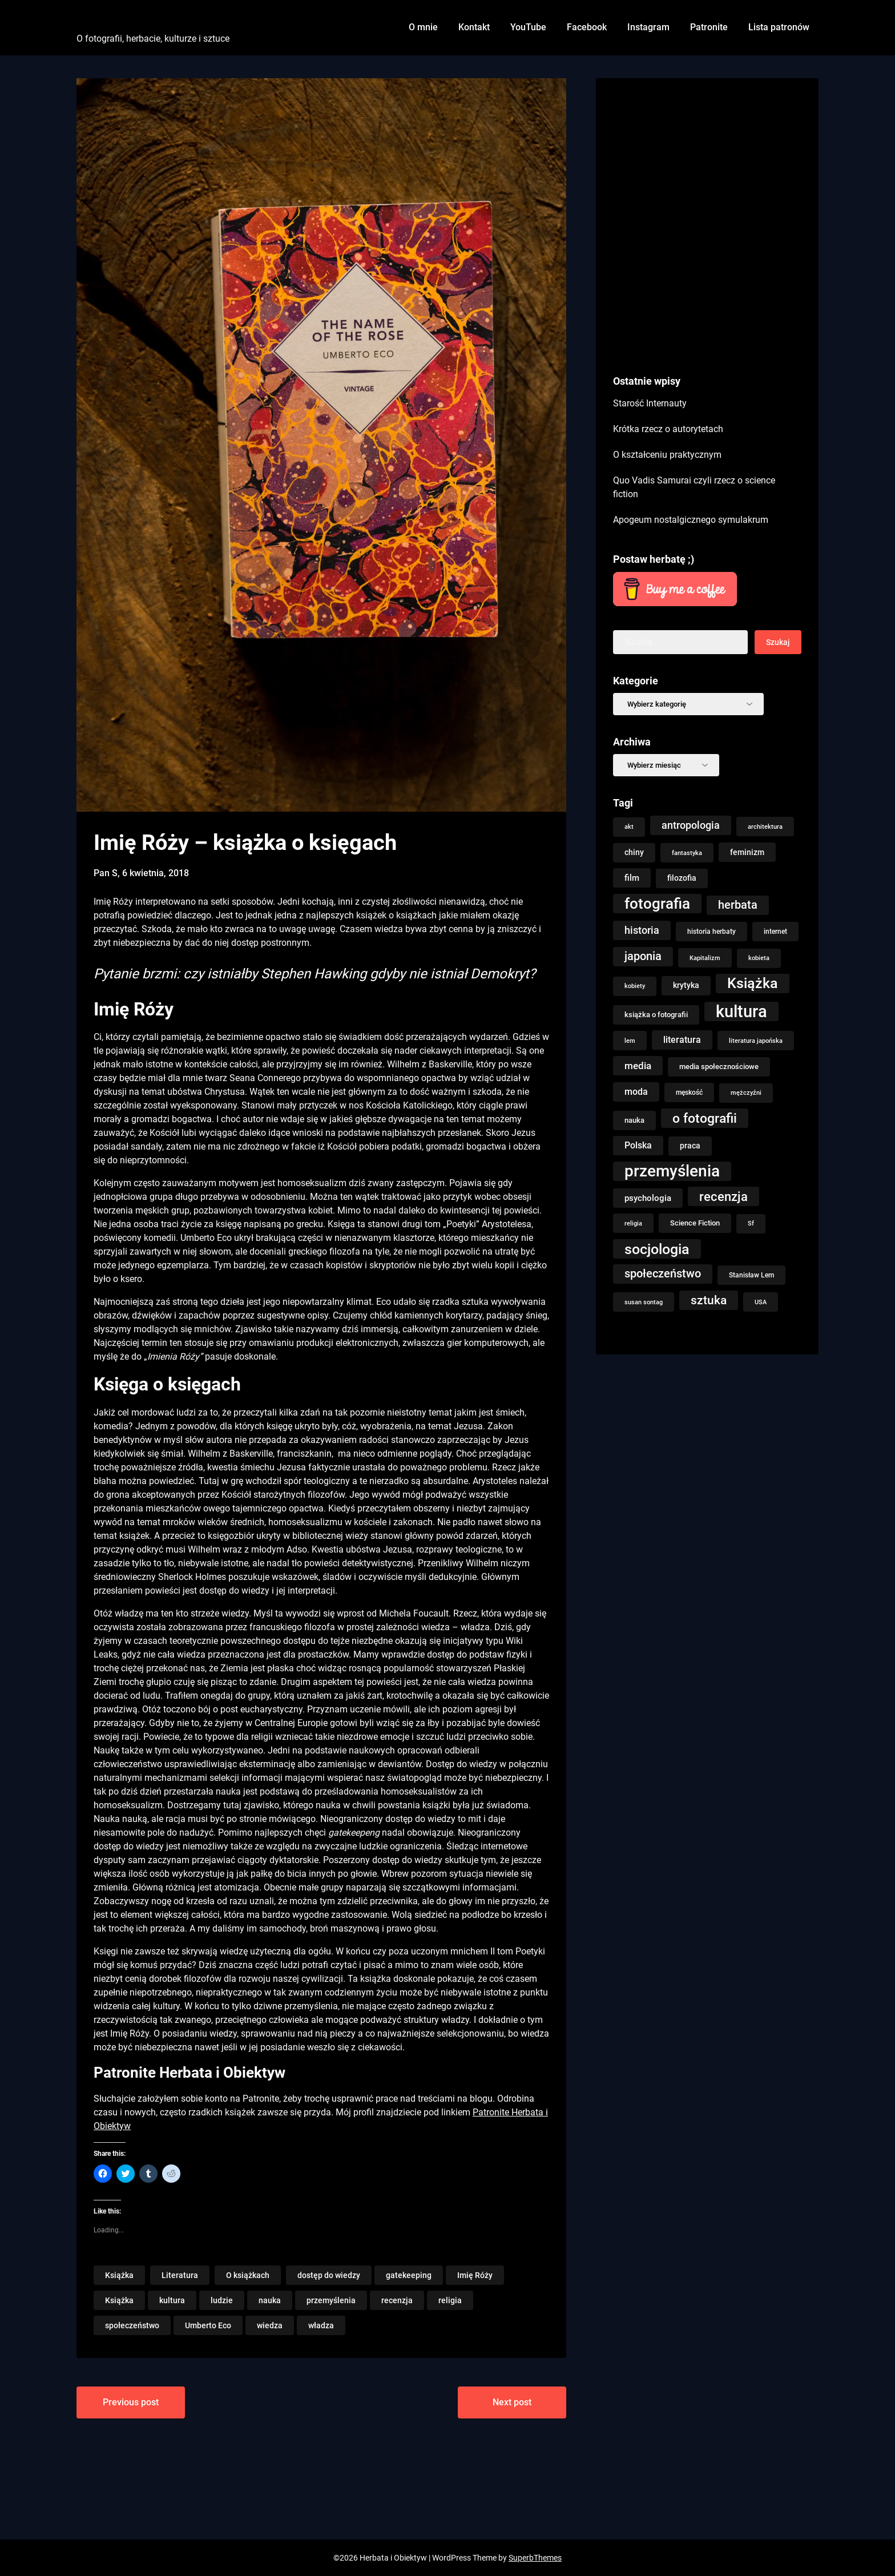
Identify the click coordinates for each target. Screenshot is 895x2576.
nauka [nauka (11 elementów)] (634, 1120)
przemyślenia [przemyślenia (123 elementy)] (672, 1171)
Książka (119, 2275)
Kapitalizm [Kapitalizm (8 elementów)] (705, 958)
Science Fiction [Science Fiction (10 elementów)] (695, 1223)
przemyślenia (331, 2300)
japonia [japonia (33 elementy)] (643, 956)
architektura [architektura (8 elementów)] (765, 827)
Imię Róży (475, 2275)
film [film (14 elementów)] (631, 878)
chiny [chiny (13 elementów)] (634, 852)
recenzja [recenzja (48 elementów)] (723, 1196)
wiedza (270, 2325)
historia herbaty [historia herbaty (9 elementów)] (711, 932)
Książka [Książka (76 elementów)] (752, 983)
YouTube (528, 27)
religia (450, 2300)
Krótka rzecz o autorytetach (668, 429)
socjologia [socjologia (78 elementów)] (657, 1248)
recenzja (397, 2300)
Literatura (180, 2275)
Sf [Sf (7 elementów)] (751, 1223)
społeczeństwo (132, 2325)
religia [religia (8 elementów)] (633, 1223)
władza (321, 2325)
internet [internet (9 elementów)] (775, 932)
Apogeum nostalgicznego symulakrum (690, 519)
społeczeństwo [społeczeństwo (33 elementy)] (662, 1273)
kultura (172, 2300)
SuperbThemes (535, 2557)
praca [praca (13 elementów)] (690, 1146)
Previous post (131, 2402)
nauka (270, 2300)
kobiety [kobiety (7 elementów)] (634, 986)
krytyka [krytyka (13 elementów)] (686, 985)
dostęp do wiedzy (328, 2275)
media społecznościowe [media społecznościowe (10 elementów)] (719, 1066)
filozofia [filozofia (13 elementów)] (681, 878)
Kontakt (474, 27)
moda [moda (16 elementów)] (636, 1092)
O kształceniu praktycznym (667, 454)
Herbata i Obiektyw (139, 18)
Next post (512, 2402)
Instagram (648, 27)
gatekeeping (409, 2275)
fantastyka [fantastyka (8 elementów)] (687, 853)
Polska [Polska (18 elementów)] (638, 1145)
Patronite (709, 27)
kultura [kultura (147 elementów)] (741, 1011)
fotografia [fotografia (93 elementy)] (657, 903)
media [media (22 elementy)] (637, 1065)
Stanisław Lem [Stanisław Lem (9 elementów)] (751, 1275)
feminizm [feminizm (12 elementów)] (747, 852)
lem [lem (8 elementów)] (629, 1041)
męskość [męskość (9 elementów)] (689, 1092)
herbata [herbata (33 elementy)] (737, 905)
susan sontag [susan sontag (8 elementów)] (643, 1302)
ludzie (222, 2300)
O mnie (423, 27)
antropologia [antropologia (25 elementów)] (691, 825)
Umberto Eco (208, 2325)
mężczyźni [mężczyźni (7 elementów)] (746, 1092)
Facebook (587, 27)
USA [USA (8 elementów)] (761, 1302)
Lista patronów (778, 27)
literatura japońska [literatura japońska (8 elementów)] (756, 1041)
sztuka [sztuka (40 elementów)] (709, 1300)
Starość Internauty (650, 403)
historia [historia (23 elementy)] (641, 930)
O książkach (247, 2275)
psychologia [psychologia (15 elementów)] (647, 1198)
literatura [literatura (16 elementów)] (682, 1040)
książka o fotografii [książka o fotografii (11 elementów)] (656, 1014)
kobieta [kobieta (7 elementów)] (758, 958)
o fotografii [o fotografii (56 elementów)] (704, 1118)
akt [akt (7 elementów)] (629, 827)
